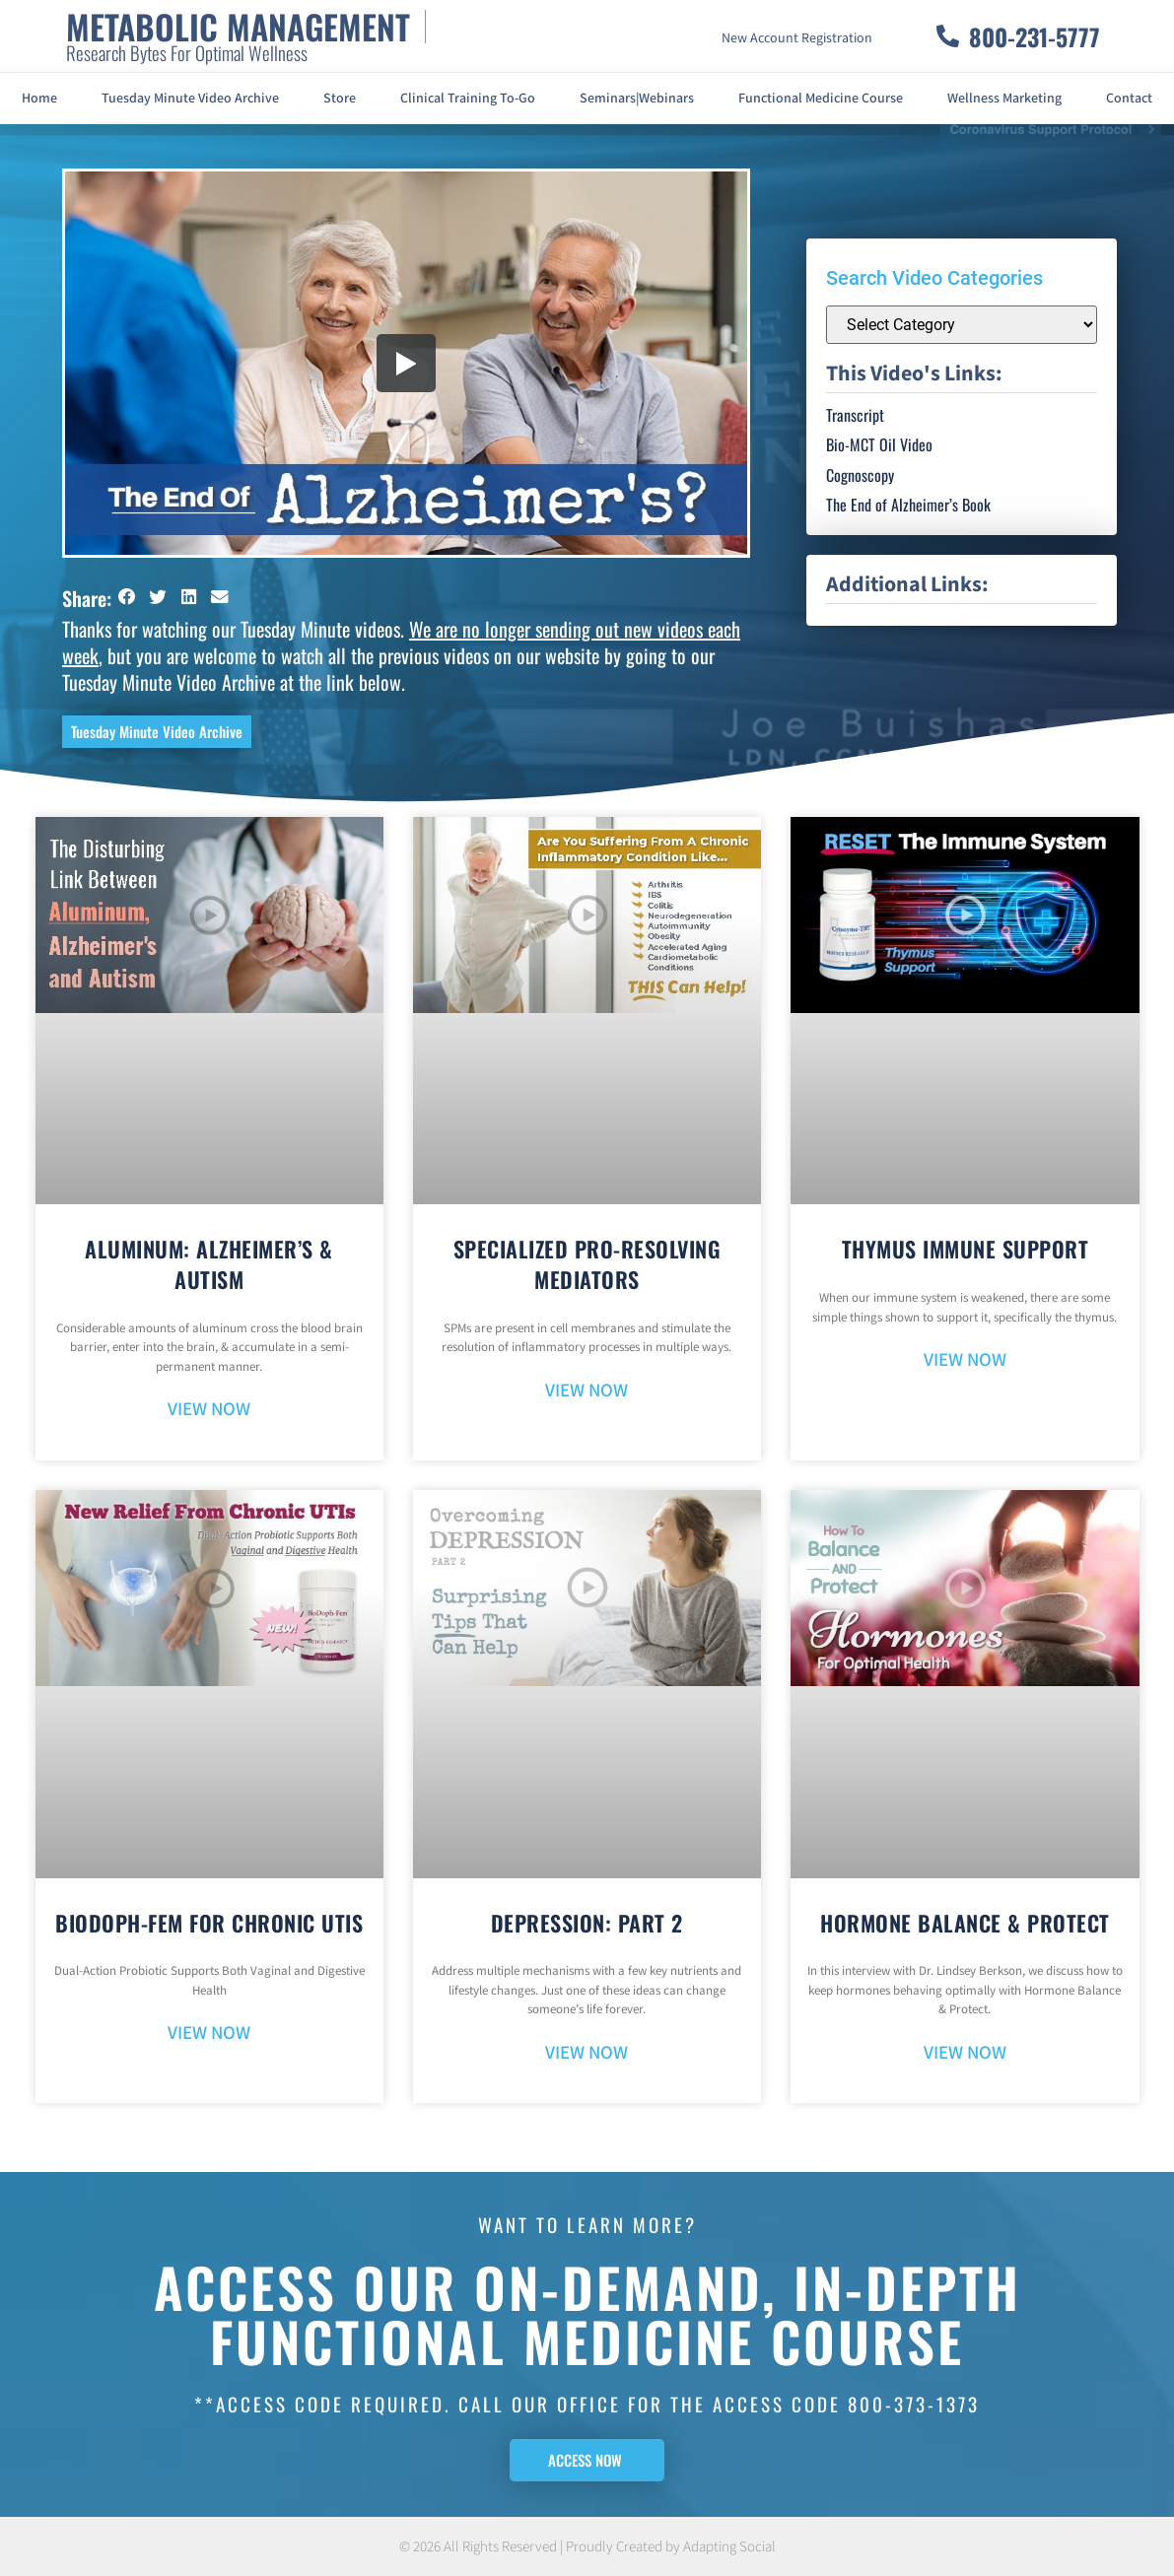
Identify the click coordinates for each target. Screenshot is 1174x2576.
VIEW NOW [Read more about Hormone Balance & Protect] (965, 2053)
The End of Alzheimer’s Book (908, 504)
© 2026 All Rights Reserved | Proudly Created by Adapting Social (587, 2547)
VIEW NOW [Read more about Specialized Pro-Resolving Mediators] (586, 1391)
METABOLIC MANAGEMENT (238, 26)
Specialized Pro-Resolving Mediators (587, 1264)
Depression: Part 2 (587, 1922)
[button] (127, 596)
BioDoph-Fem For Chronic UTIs (209, 1922)
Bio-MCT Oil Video (879, 444)
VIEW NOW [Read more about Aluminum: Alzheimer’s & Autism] (209, 1409)
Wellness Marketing (1004, 98)
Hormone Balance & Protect (965, 1922)
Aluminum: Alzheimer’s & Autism (209, 1264)
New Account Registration (797, 38)
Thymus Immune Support (965, 1248)
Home (39, 98)
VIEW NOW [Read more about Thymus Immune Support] (965, 1360)
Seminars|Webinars (637, 98)
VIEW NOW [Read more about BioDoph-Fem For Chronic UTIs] (209, 2033)
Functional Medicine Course (820, 98)
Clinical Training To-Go (467, 98)
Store (339, 98)
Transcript (855, 415)
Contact (1129, 98)
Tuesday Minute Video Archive (190, 98)
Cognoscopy (860, 475)
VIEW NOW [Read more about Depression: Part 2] (586, 2053)
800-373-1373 (914, 2403)
